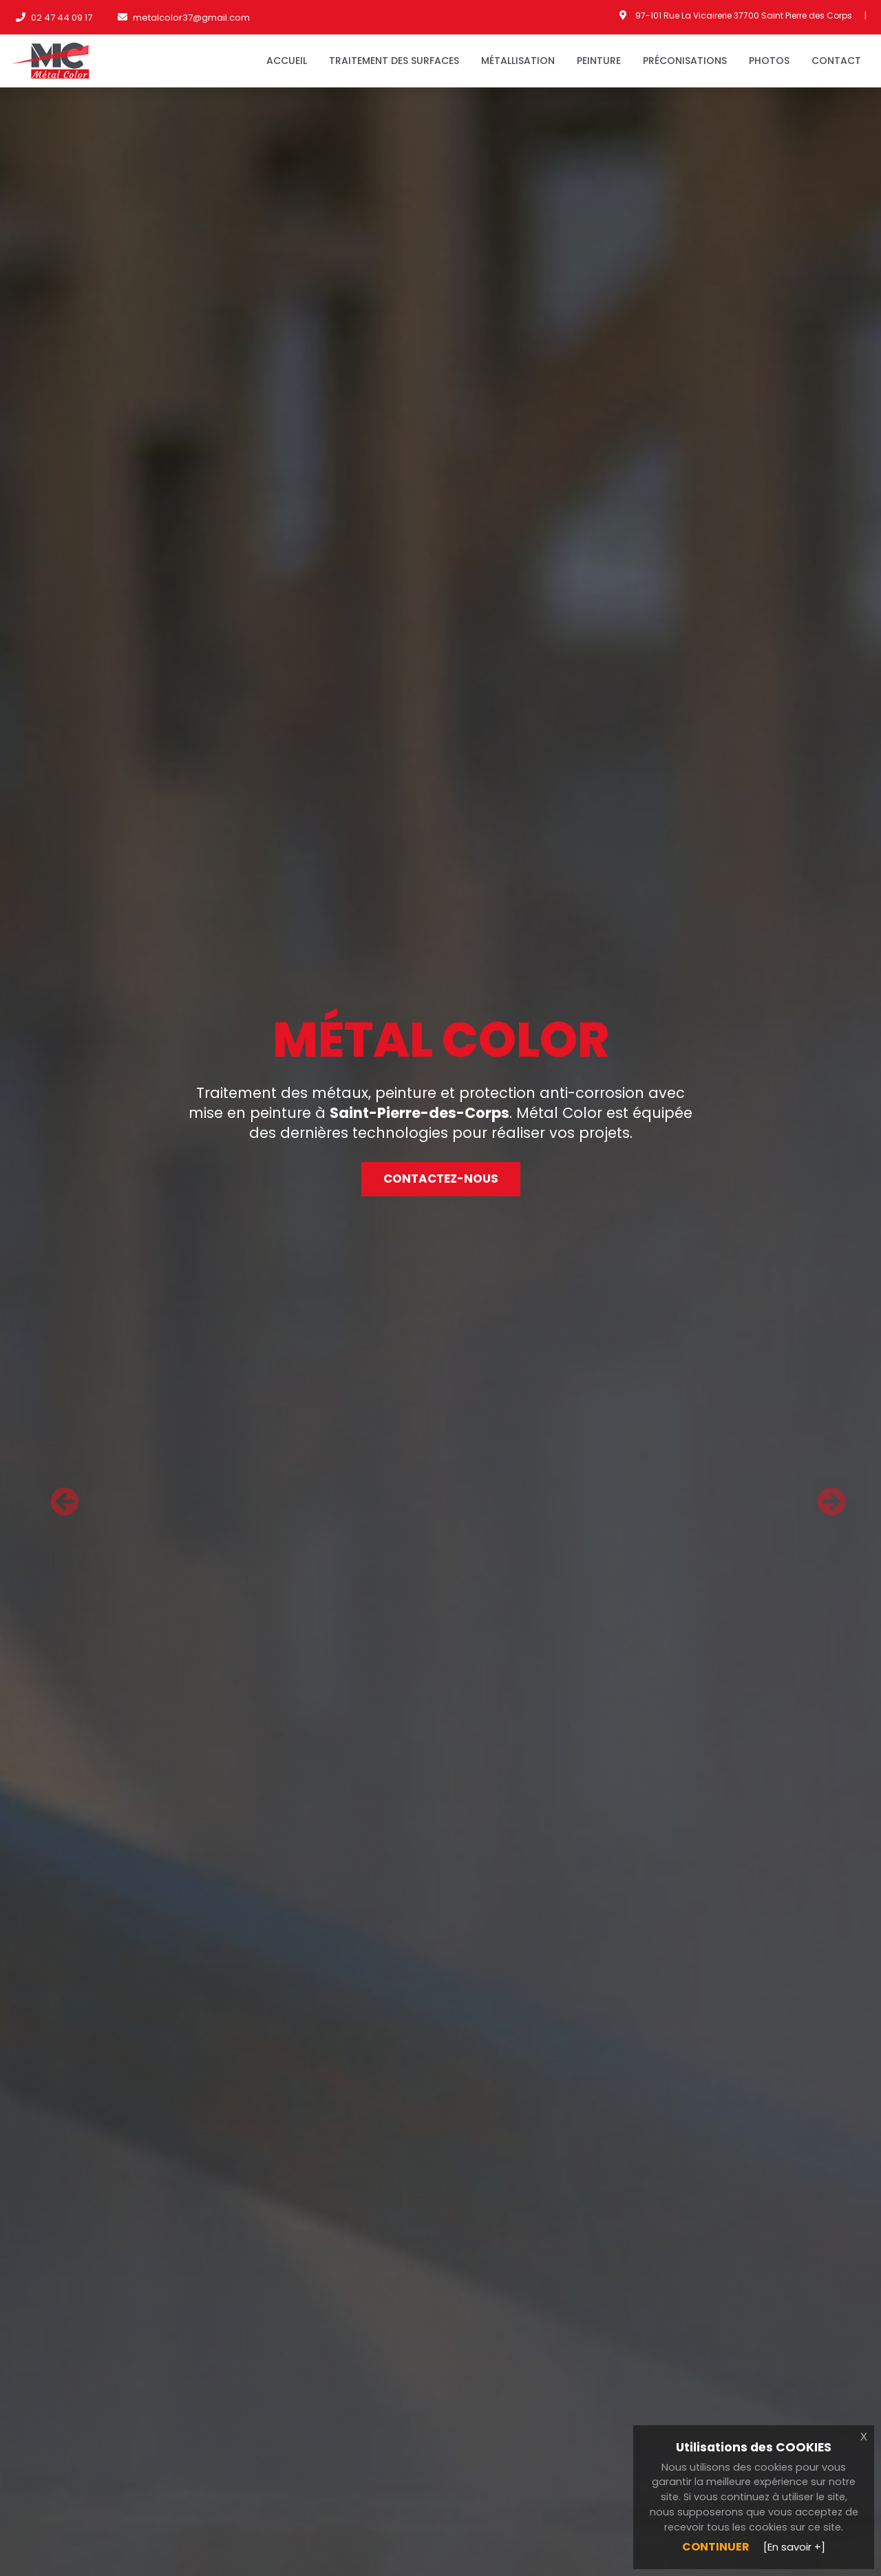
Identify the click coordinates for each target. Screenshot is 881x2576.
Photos (769, 60)
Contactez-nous (440, 1178)
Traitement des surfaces (394, 60)
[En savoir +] (794, 2547)
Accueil (286, 60)
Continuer (716, 2547)
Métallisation (518, 60)
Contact (836, 60)
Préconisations (685, 60)
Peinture (599, 60)
